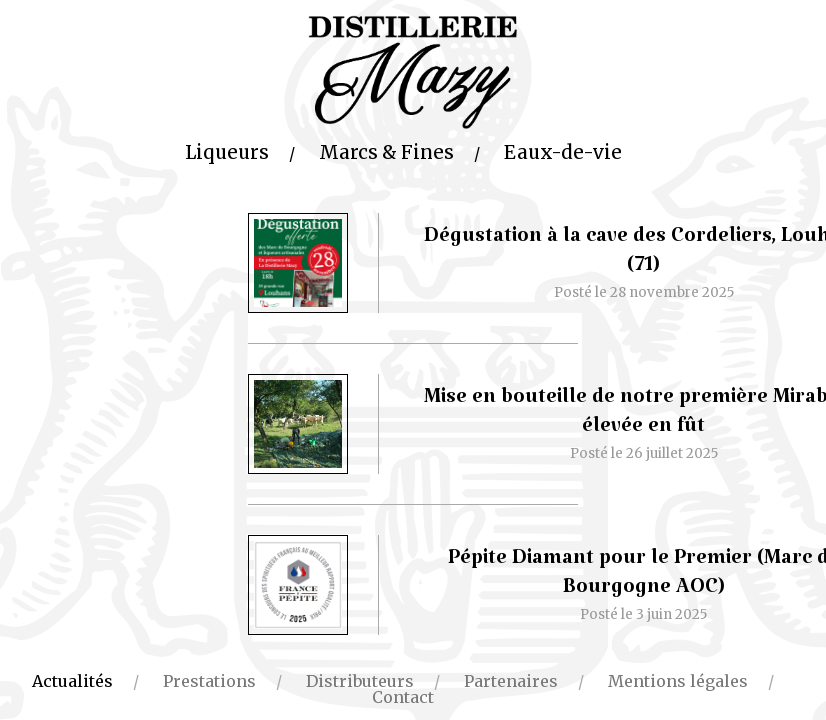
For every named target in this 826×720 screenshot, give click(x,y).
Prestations (209, 681)
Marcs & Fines (386, 152)
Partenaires (511, 681)
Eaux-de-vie (563, 152)
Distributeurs (360, 681)
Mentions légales (678, 681)
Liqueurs (227, 152)
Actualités (72, 681)
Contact (403, 697)
